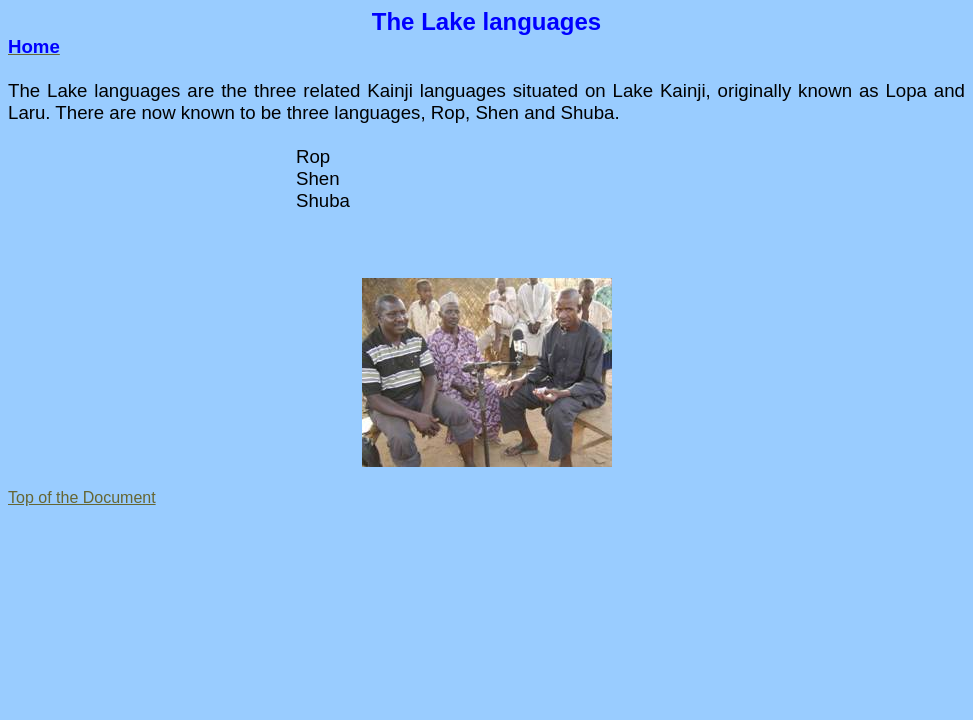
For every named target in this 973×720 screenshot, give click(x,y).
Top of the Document (82, 497)
